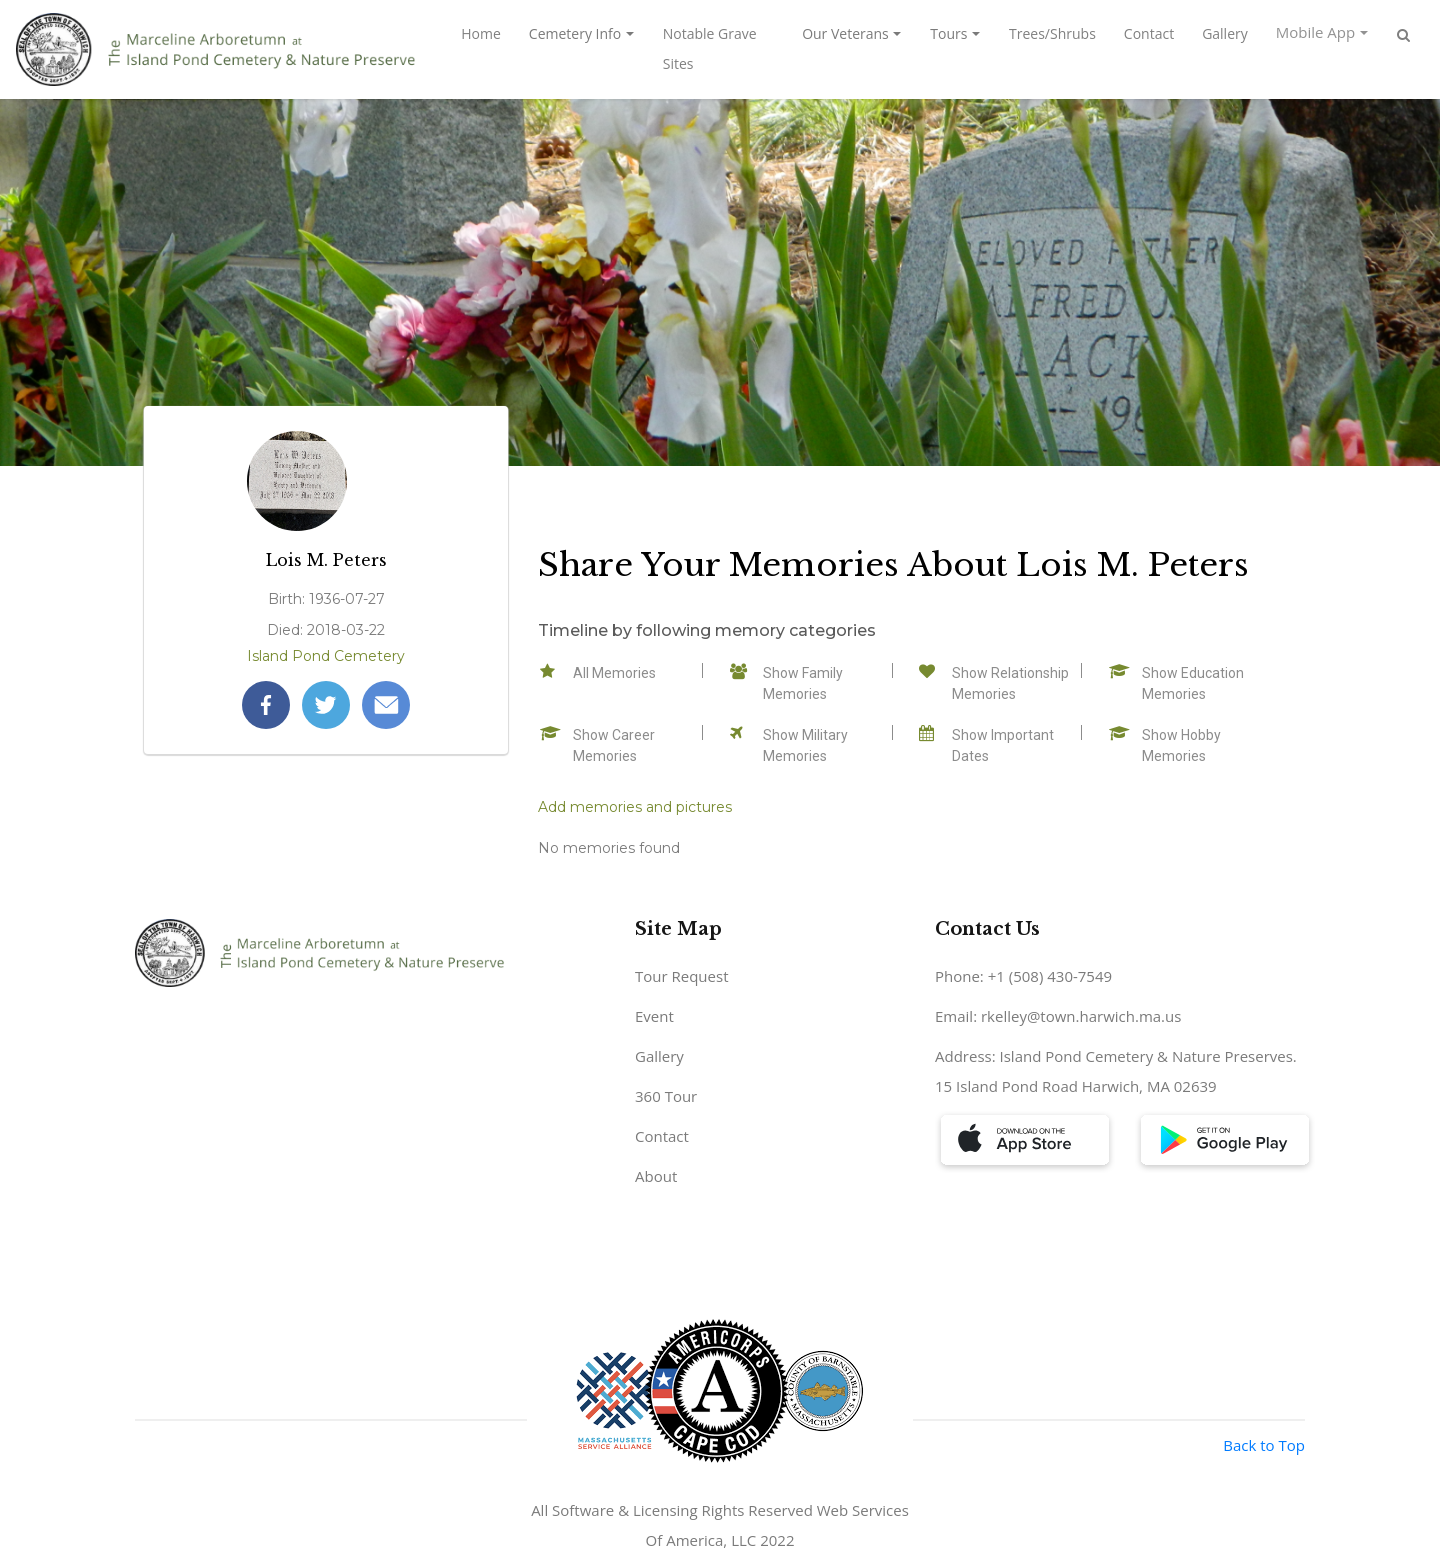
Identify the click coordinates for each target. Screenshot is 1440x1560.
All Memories (614, 673)
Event (654, 1016)
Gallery (1225, 33)
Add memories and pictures (635, 807)
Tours (948, 33)
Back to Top (1264, 1445)
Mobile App (1315, 32)
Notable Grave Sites (710, 48)
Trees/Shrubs (1052, 33)
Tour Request (682, 976)
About (656, 1176)
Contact (1149, 33)
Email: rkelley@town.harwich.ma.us (1058, 1016)
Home (481, 33)
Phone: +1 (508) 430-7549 (1023, 976)
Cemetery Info (575, 33)
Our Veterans (845, 33)
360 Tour (666, 1096)
